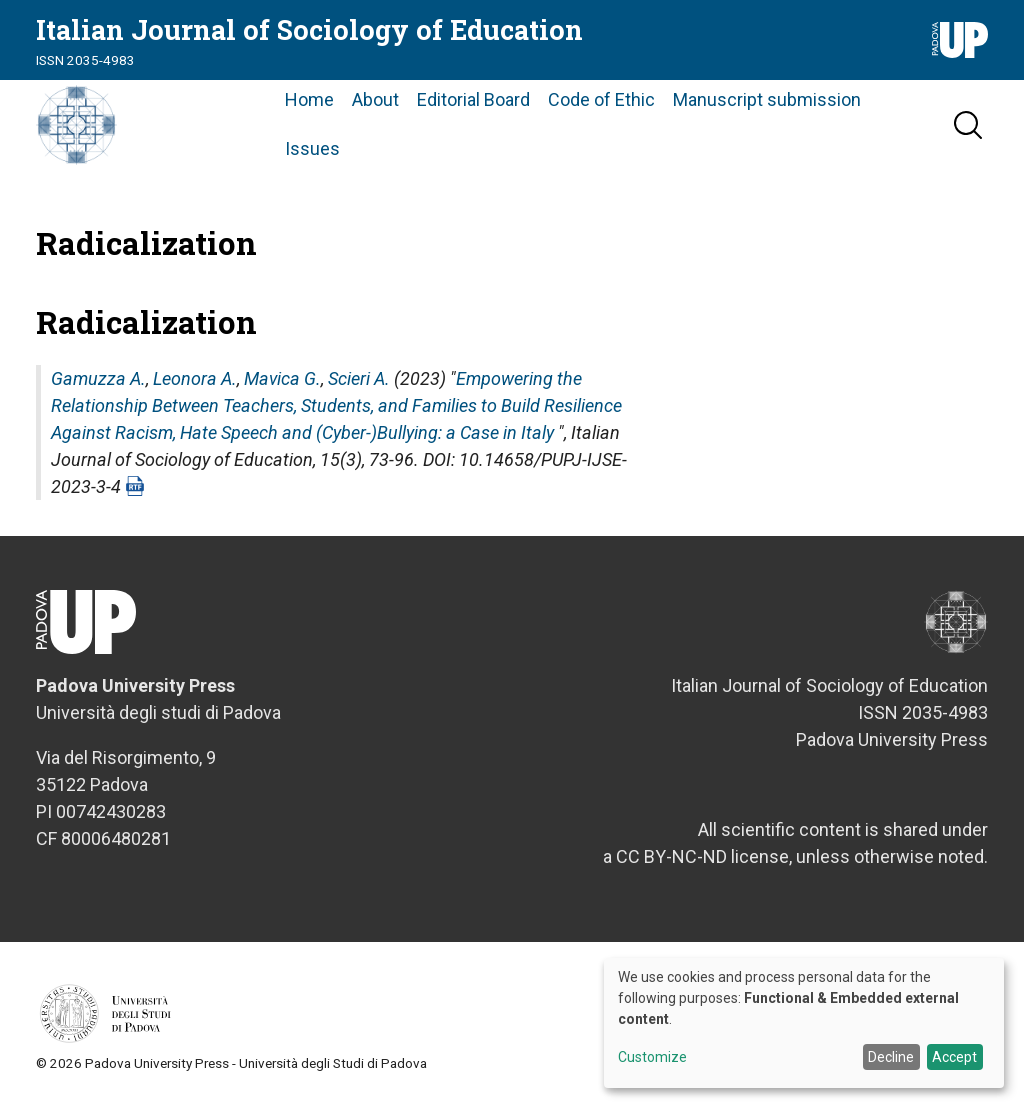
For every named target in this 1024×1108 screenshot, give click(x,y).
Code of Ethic (601, 99)
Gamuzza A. (98, 378)
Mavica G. (282, 378)
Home (309, 99)
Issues (312, 148)
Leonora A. (195, 378)
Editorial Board (473, 99)
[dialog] (804, 1023)
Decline (891, 1057)
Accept (954, 1057)
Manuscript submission (767, 99)
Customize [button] (652, 1057)
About (375, 99)
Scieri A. (359, 378)
